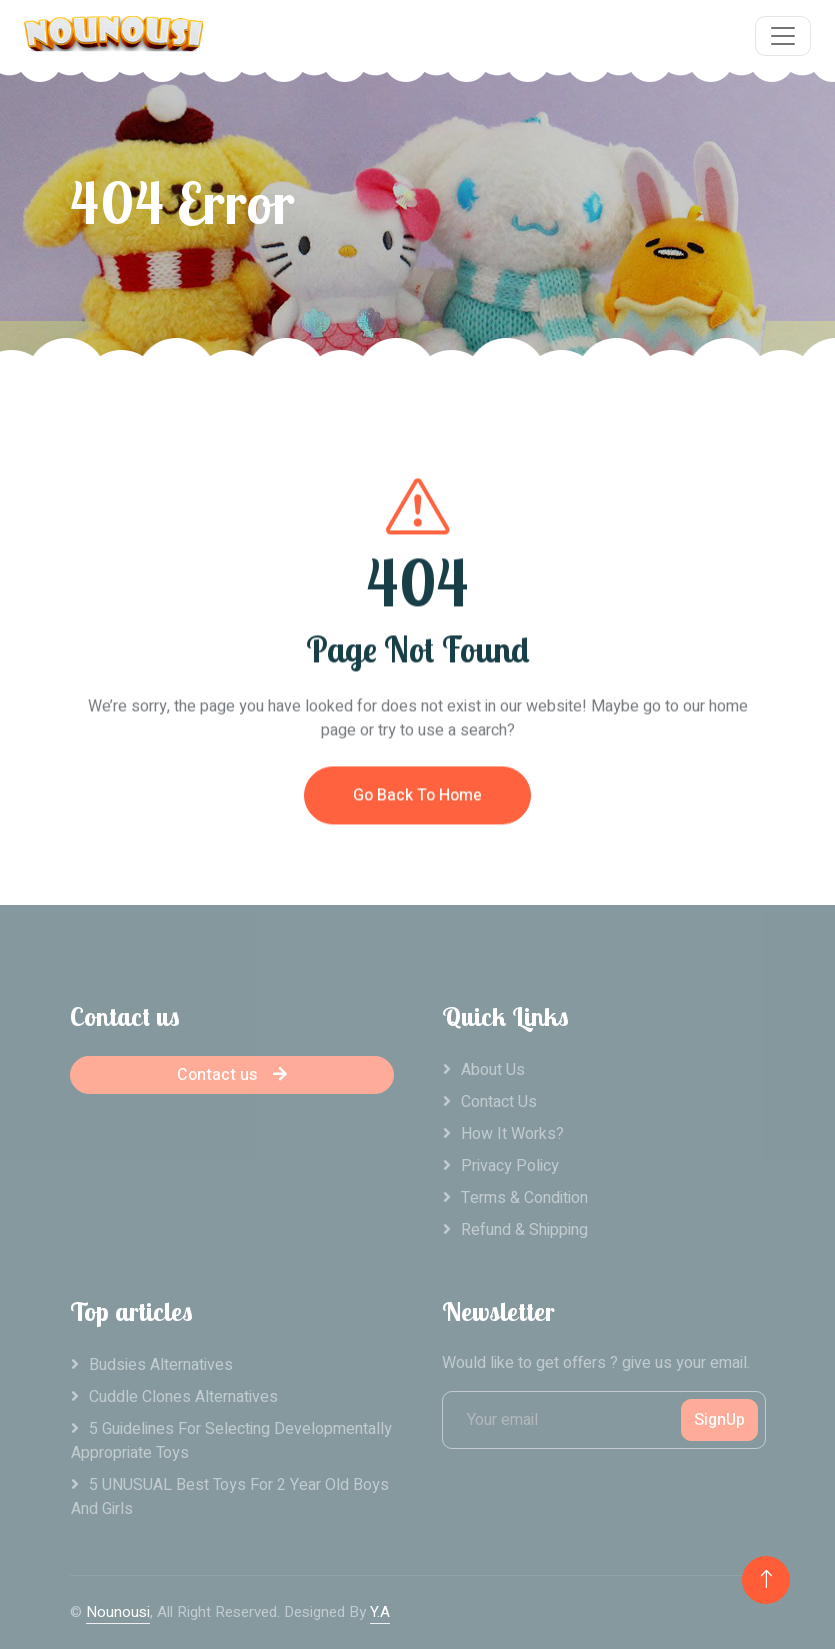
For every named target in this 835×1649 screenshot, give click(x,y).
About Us (493, 1070)
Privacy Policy (510, 1166)
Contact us (232, 1075)
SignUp (719, 1420)
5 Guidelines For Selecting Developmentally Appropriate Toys (231, 1441)
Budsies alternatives (161, 1365)
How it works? (512, 1134)
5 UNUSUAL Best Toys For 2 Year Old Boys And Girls (230, 1497)
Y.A (380, 1612)
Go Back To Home (417, 810)
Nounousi (118, 1612)
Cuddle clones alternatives (183, 1397)
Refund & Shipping (524, 1230)
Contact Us (499, 1102)
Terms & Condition (524, 1198)
